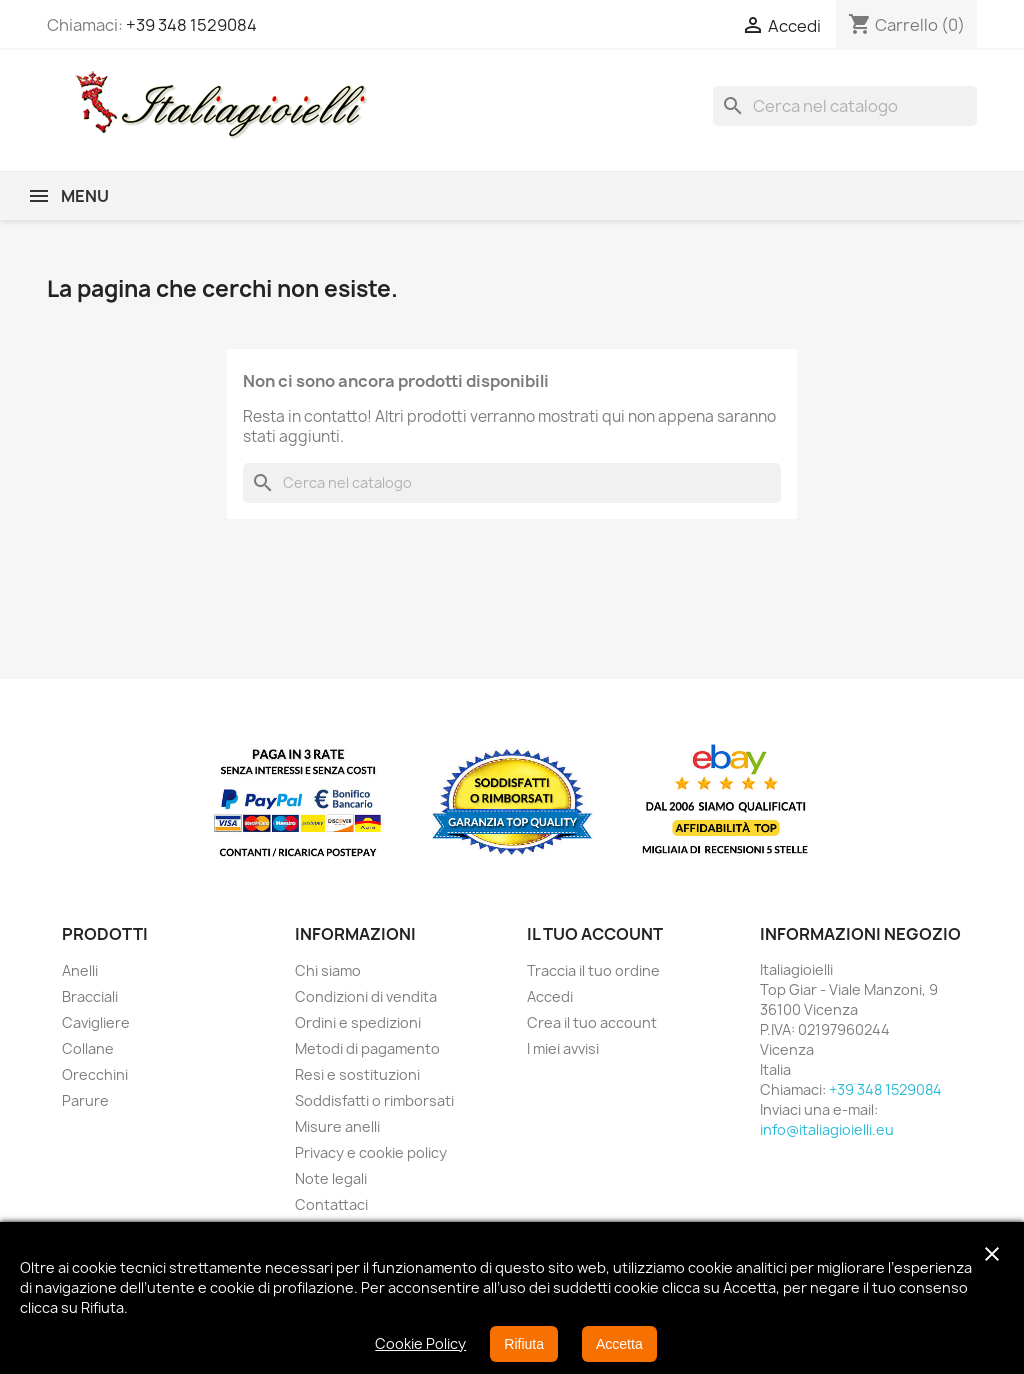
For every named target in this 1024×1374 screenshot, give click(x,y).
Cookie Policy (420, 1343)
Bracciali (90, 996)
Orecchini (95, 1074)
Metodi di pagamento (367, 1048)
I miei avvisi (563, 1048)
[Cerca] (845, 106)
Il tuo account (595, 934)
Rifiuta (524, 1344)
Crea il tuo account (592, 1022)
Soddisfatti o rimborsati (374, 1100)
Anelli (80, 970)
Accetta (619, 1344)
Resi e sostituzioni (357, 1074)
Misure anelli (337, 1126)
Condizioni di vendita (366, 996)
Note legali (331, 1178)
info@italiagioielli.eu (827, 1129)
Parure (85, 1100)
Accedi (550, 996)
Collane (88, 1048)
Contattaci (331, 1204)
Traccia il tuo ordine (593, 970)
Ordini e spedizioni (358, 1022)
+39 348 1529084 (191, 25)
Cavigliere (96, 1022)
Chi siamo (328, 970)
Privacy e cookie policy (371, 1152)
